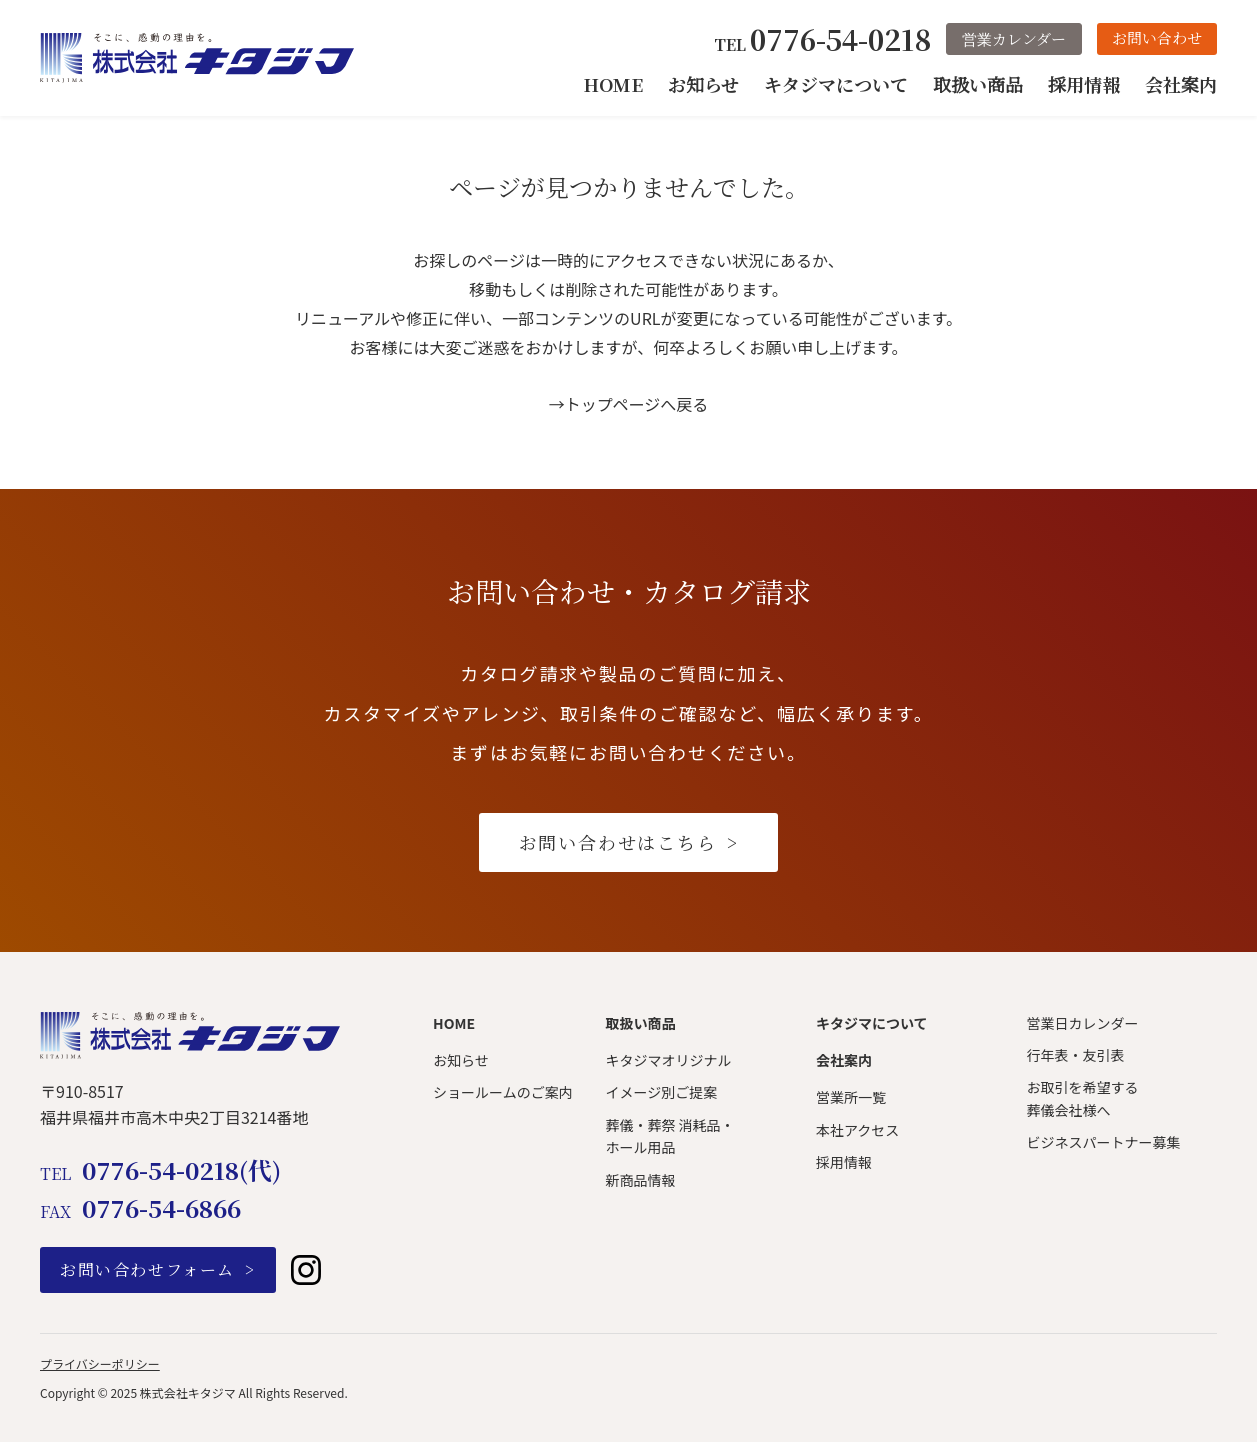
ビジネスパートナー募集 (1103, 1142)
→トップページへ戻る (629, 404)
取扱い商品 (978, 84)
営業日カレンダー (1082, 1023)
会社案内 (1181, 84)
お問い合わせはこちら (618, 842)
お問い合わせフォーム (147, 1269)
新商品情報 (640, 1180)
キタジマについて (836, 84)
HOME (613, 84)
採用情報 (1084, 84)
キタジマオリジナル (668, 1060)
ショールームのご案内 (503, 1092)
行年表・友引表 (1075, 1055)
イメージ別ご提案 (661, 1092)
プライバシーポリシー (100, 1363)
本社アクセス (857, 1130)
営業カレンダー (1014, 38)
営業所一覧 (851, 1097)
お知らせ (703, 84)
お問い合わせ (1157, 37)
